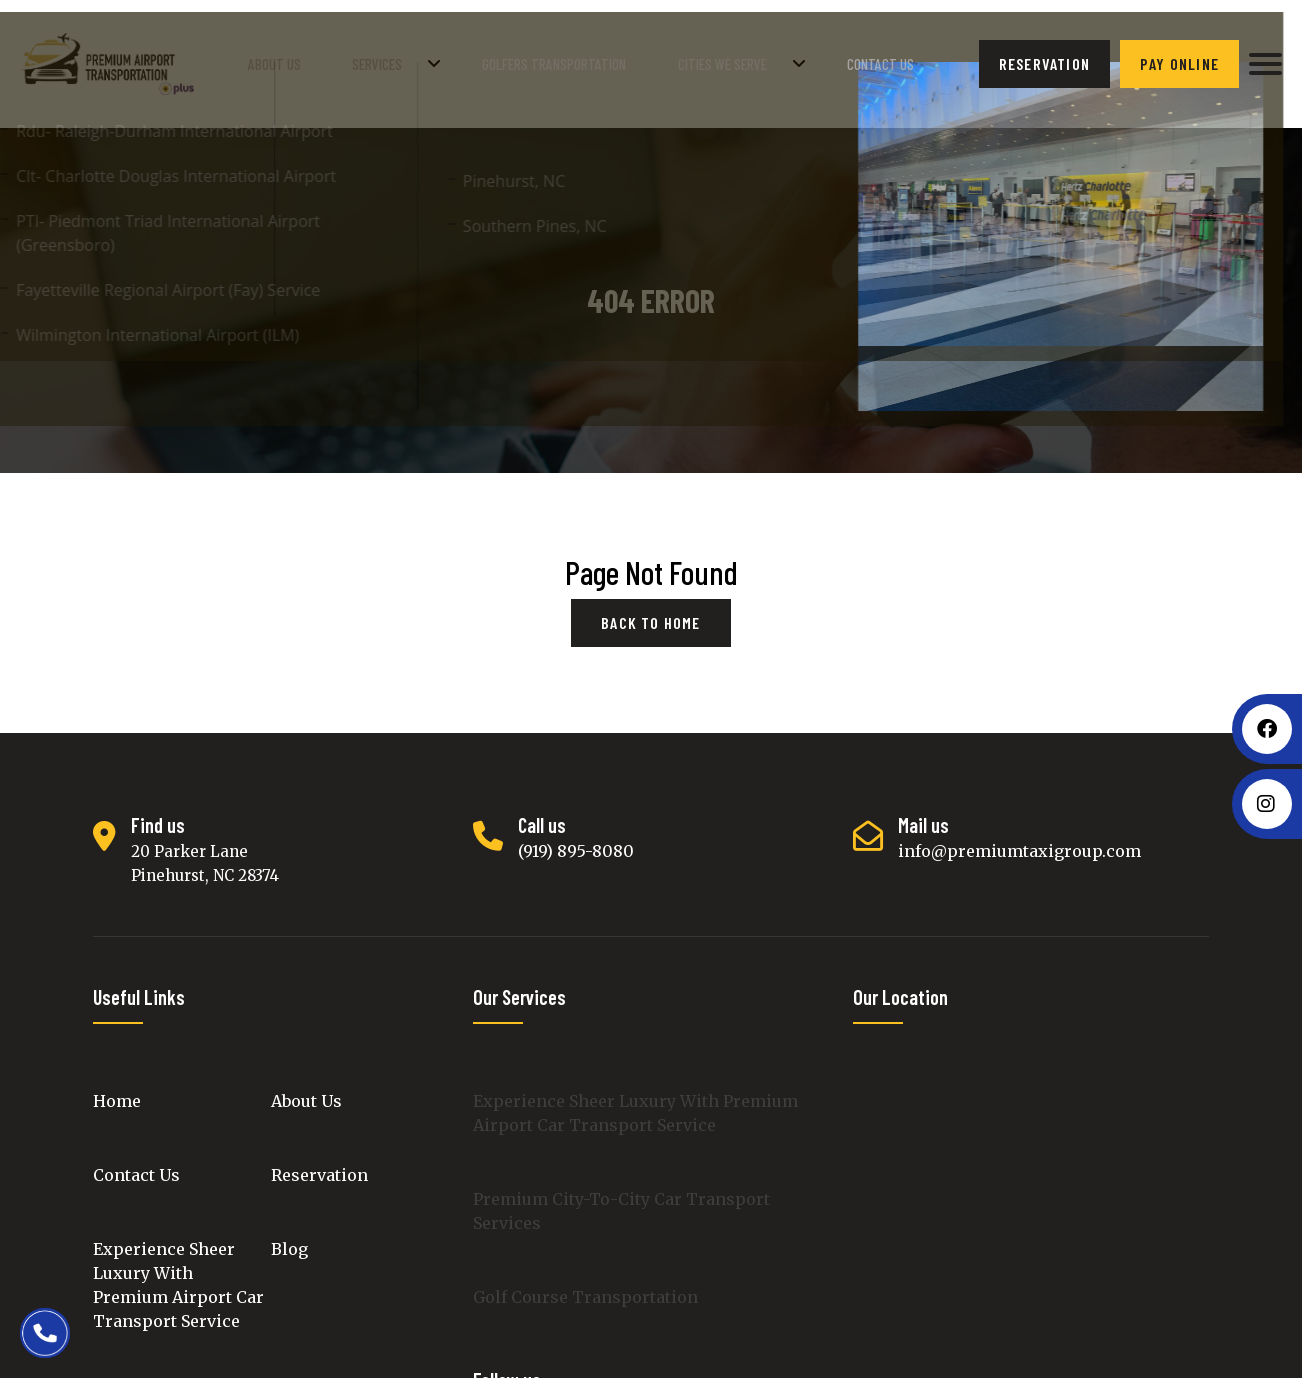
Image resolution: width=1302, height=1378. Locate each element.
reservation (1044, 59)
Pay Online (1179, 59)
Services (429, 59)
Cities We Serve (743, 59)
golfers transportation (590, 59)
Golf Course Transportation (585, 1288)
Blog (289, 1240)
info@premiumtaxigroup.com (1019, 842)
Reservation (319, 1166)
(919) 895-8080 (576, 842)
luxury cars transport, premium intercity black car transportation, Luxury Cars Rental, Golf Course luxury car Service (1031, 1205)
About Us (348, 59)
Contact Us (882, 59)
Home (117, 1092)
